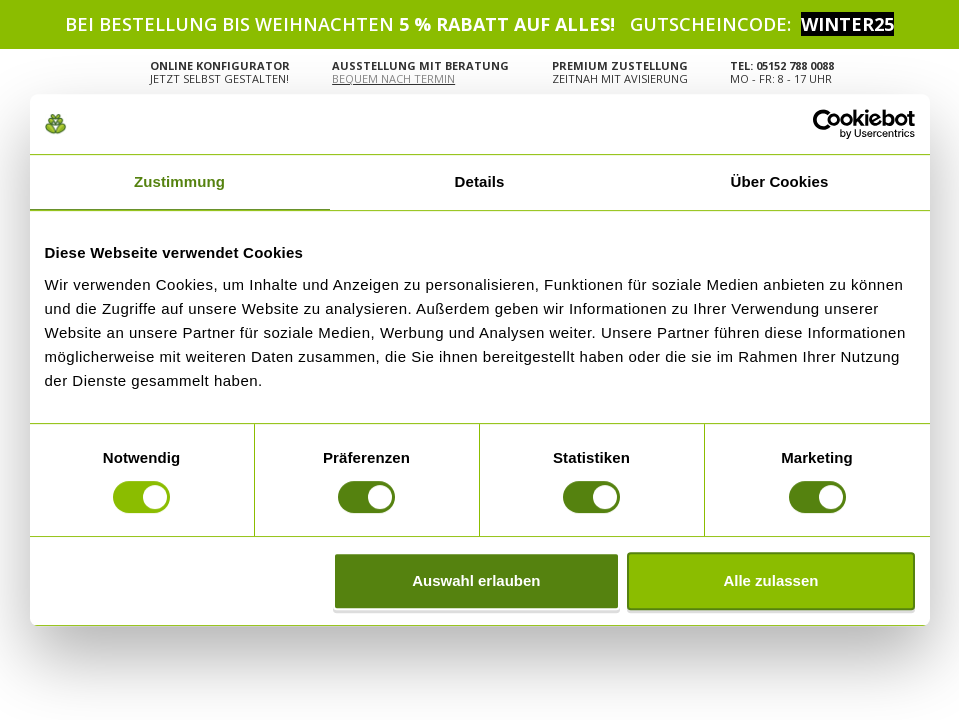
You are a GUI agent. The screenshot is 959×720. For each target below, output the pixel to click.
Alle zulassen (770, 580)
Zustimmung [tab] (179, 181)
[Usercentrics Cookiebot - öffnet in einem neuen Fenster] (827, 124)
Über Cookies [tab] (780, 181)
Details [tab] (480, 181)
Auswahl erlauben (476, 580)
